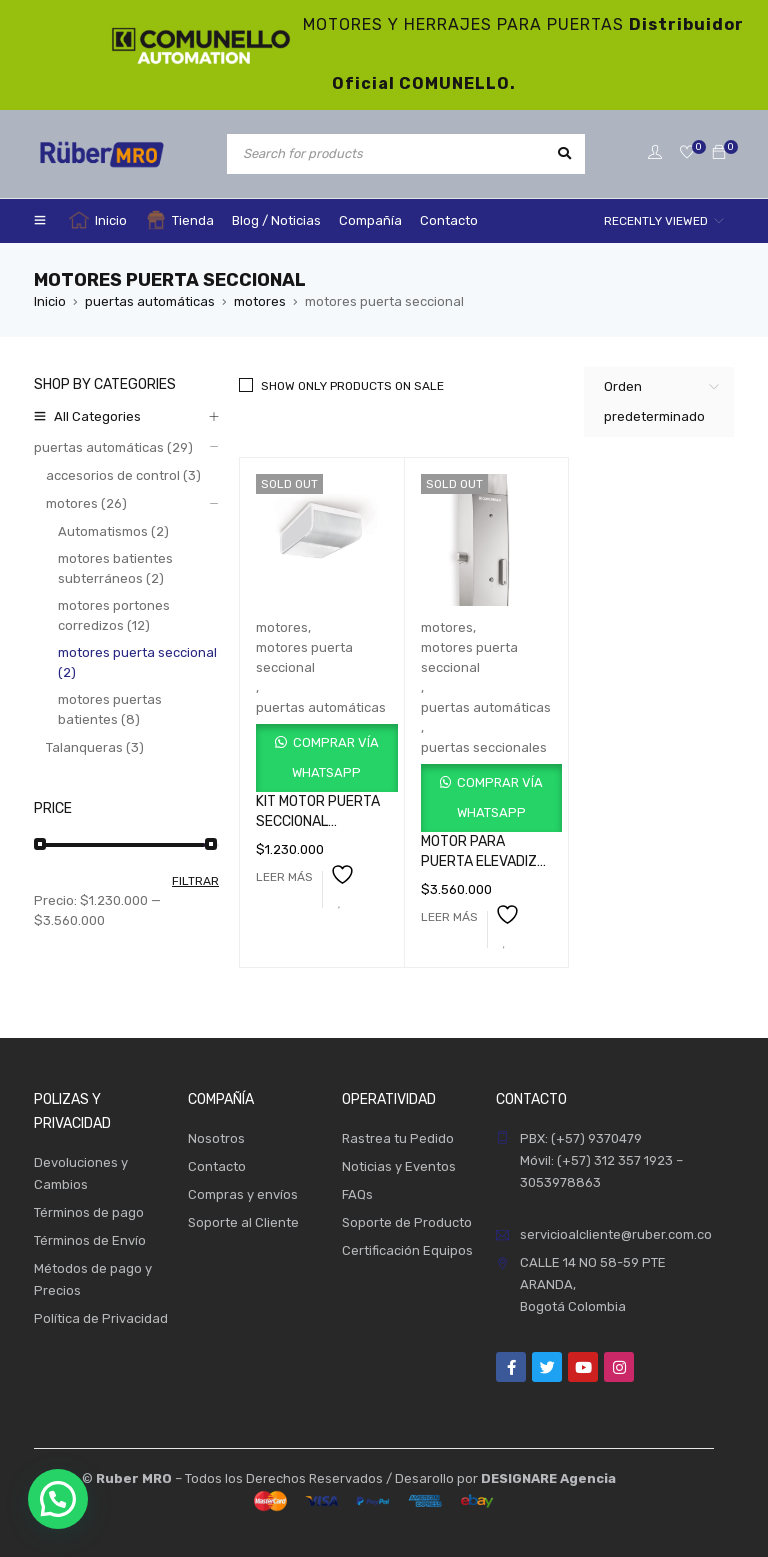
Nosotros (216, 1138)
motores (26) (86, 503)
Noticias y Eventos (399, 1166)
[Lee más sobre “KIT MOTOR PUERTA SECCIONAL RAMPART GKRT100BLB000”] (284, 877)
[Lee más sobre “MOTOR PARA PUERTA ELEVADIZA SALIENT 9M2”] (449, 917)
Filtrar (195, 881)
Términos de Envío (90, 1240)
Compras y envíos (243, 1194)
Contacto (217, 1166)
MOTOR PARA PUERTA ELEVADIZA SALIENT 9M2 (483, 861)
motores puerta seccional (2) (137, 662)
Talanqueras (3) (95, 747)
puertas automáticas (150, 301)
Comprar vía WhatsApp (334, 757)
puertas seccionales (484, 747)
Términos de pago (89, 1212)
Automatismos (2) (113, 531)
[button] (58, 1499)
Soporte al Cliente (243, 1222)
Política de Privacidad (101, 1318)
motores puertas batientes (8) (110, 709)
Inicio (50, 301)
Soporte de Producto (407, 1222)
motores (260, 301)
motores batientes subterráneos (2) (115, 568)
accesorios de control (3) (123, 475)
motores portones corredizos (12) (114, 615)
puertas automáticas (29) (113, 447)
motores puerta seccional (304, 657)
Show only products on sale (352, 386)
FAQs (357, 1194)
